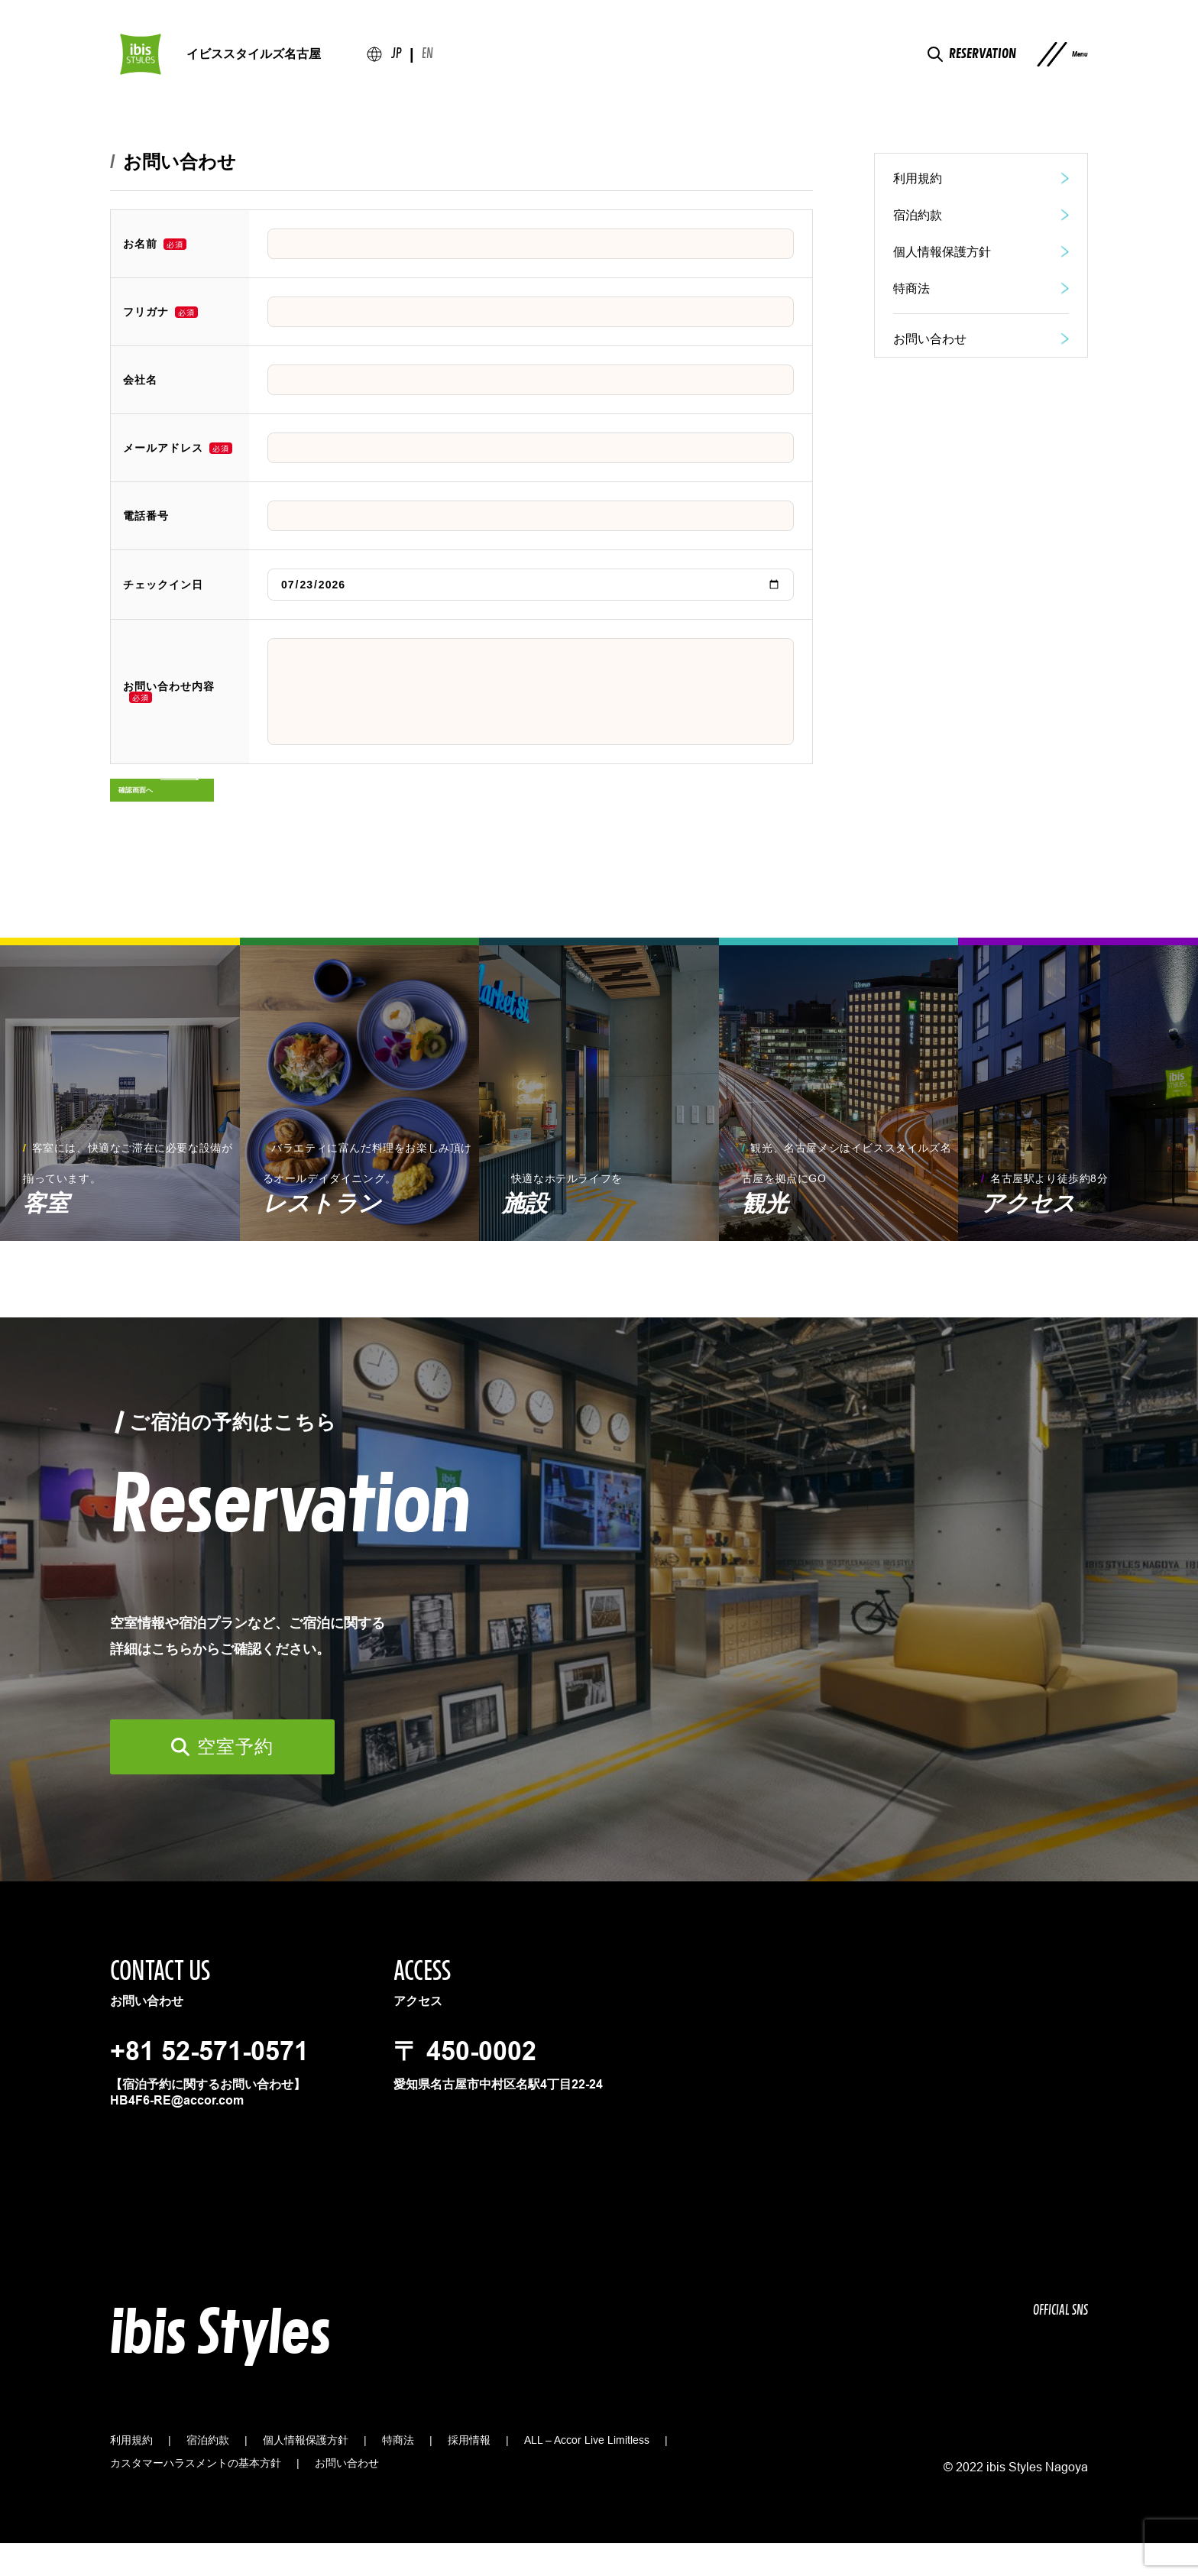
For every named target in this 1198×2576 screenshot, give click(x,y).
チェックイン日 (163, 584)
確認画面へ (155, 812)
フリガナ (146, 311)
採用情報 (469, 2473)
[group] (120, 1122)
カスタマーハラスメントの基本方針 (195, 2496)
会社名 (140, 379)
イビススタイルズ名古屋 (253, 60)
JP (396, 61)
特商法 (398, 2473)
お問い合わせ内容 (169, 686)
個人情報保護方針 (305, 2473)
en (427, 61)
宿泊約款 (207, 2473)
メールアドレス (163, 447)
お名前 (140, 243)
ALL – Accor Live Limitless (586, 2473)
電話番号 (146, 515)
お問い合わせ (347, 2496)
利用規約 (131, 2473)
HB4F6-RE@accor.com (177, 2133)
